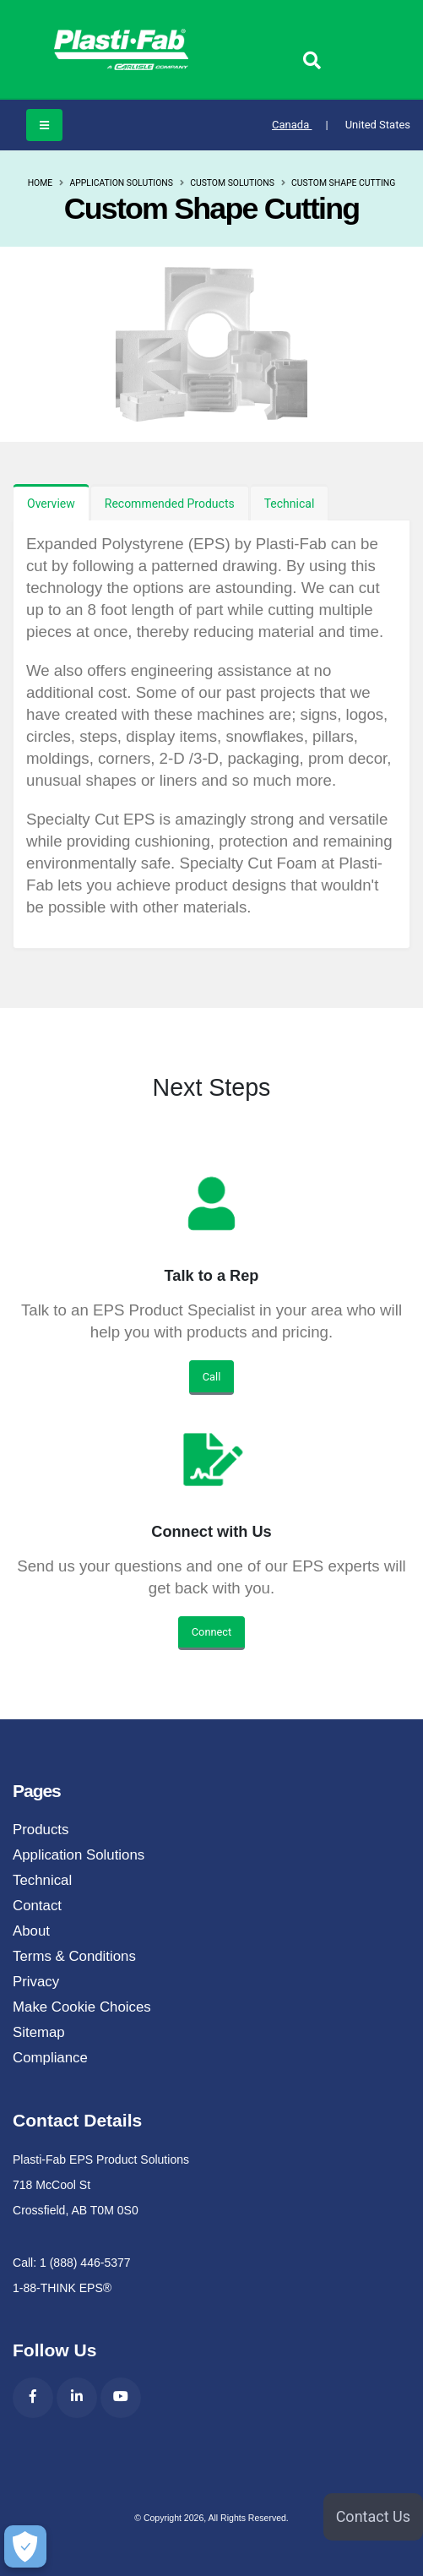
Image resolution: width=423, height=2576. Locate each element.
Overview (51, 503)
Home (40, 182)
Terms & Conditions (74, 1956)
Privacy (36, 1982)
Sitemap (39, 2032)
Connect (211, 1632)
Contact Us (373, 2516)
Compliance (50, 2058)
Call (212, 1376)
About (31, 1931)
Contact (37, 1906)
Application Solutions (121, 182)
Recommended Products (170, 503)
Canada (300, 124)
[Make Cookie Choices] (25, 2546)
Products (40, 1830)
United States (377, 124)
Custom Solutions (232, 182)
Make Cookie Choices (82, 2007)
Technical (289, 503)
